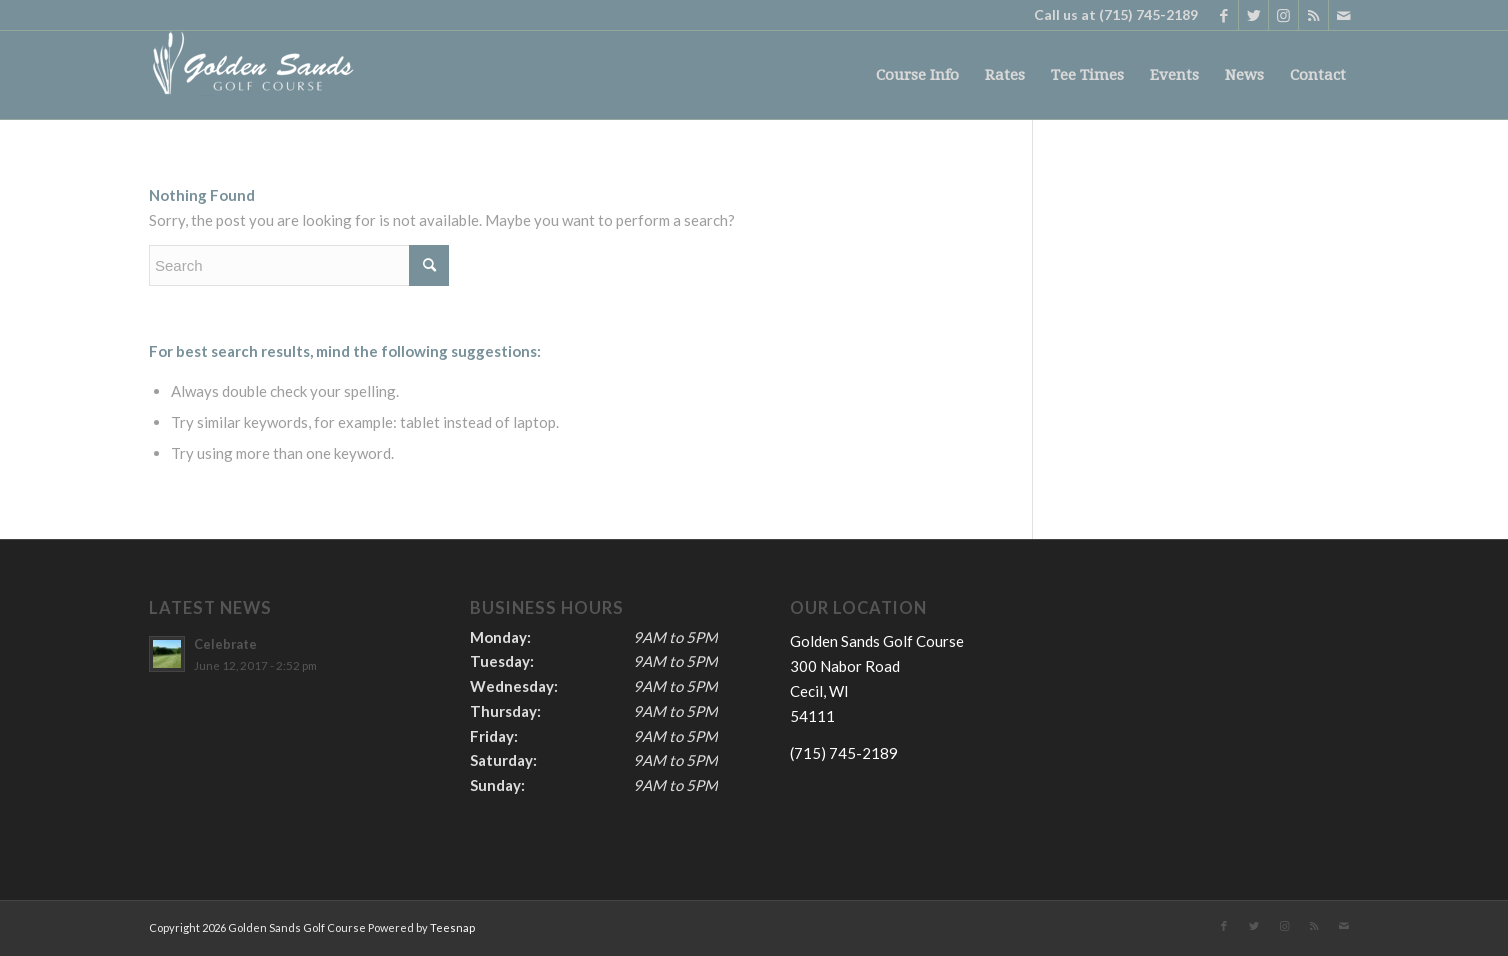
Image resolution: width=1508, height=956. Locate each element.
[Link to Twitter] (1253, 15)
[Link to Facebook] (1223, 15)
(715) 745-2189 (1148, 14)
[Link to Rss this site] (1313, 15)
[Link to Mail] (1344, 15)
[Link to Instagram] (1283, 15)
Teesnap (452, 927)
